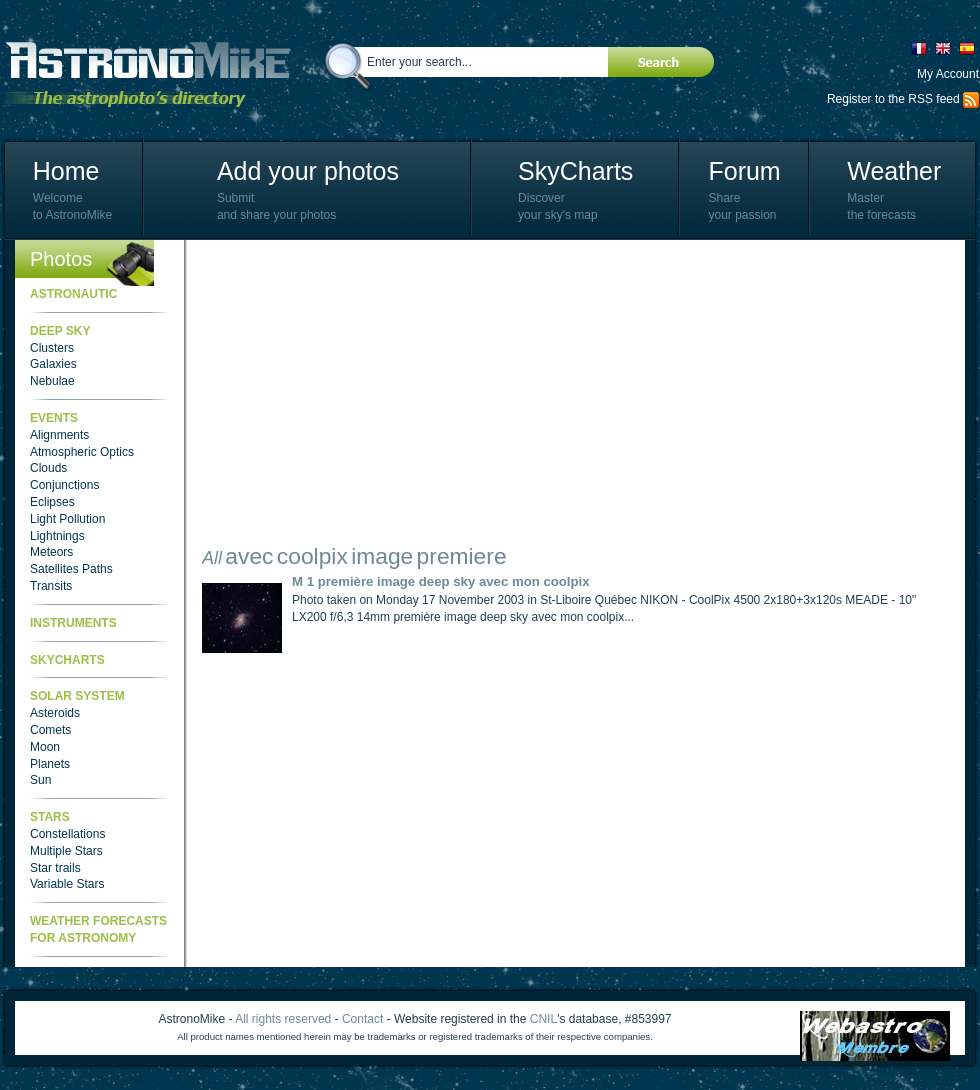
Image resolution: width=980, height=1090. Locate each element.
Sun (40, 780)
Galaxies (53, 364)
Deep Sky (60, 331)
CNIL (543, 1019)
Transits (51, 586)
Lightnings (57, 536)
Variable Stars (67, 884)
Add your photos (308, 171)
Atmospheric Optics (82, 452)
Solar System (77, 696)
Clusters (52, 348)
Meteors (51, 552)
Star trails (55, 868)
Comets (50, 730)
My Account (948, 74)
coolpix (312, 556)
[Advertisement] (485, 395)
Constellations (67, 834)
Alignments (59, 435)
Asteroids (55, 713)
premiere (462, 556)
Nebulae (52, 381)
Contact (362, 1019)
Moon (45, 747)
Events (54, 418)
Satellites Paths (71, 569)
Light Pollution (67, 519)
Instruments (73, 623)
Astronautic (73, 294)
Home (66, 171)
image (382, 556)
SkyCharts (575, 171)
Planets (50, 764)
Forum (744, 171)
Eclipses (52, 502)
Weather (894, 171)
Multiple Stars (66, 851)
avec (249, 556)
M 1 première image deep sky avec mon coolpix (441, 581)
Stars (50, 817)
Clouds (48, 468)
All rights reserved (283, 1019)
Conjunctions (64, 485)
